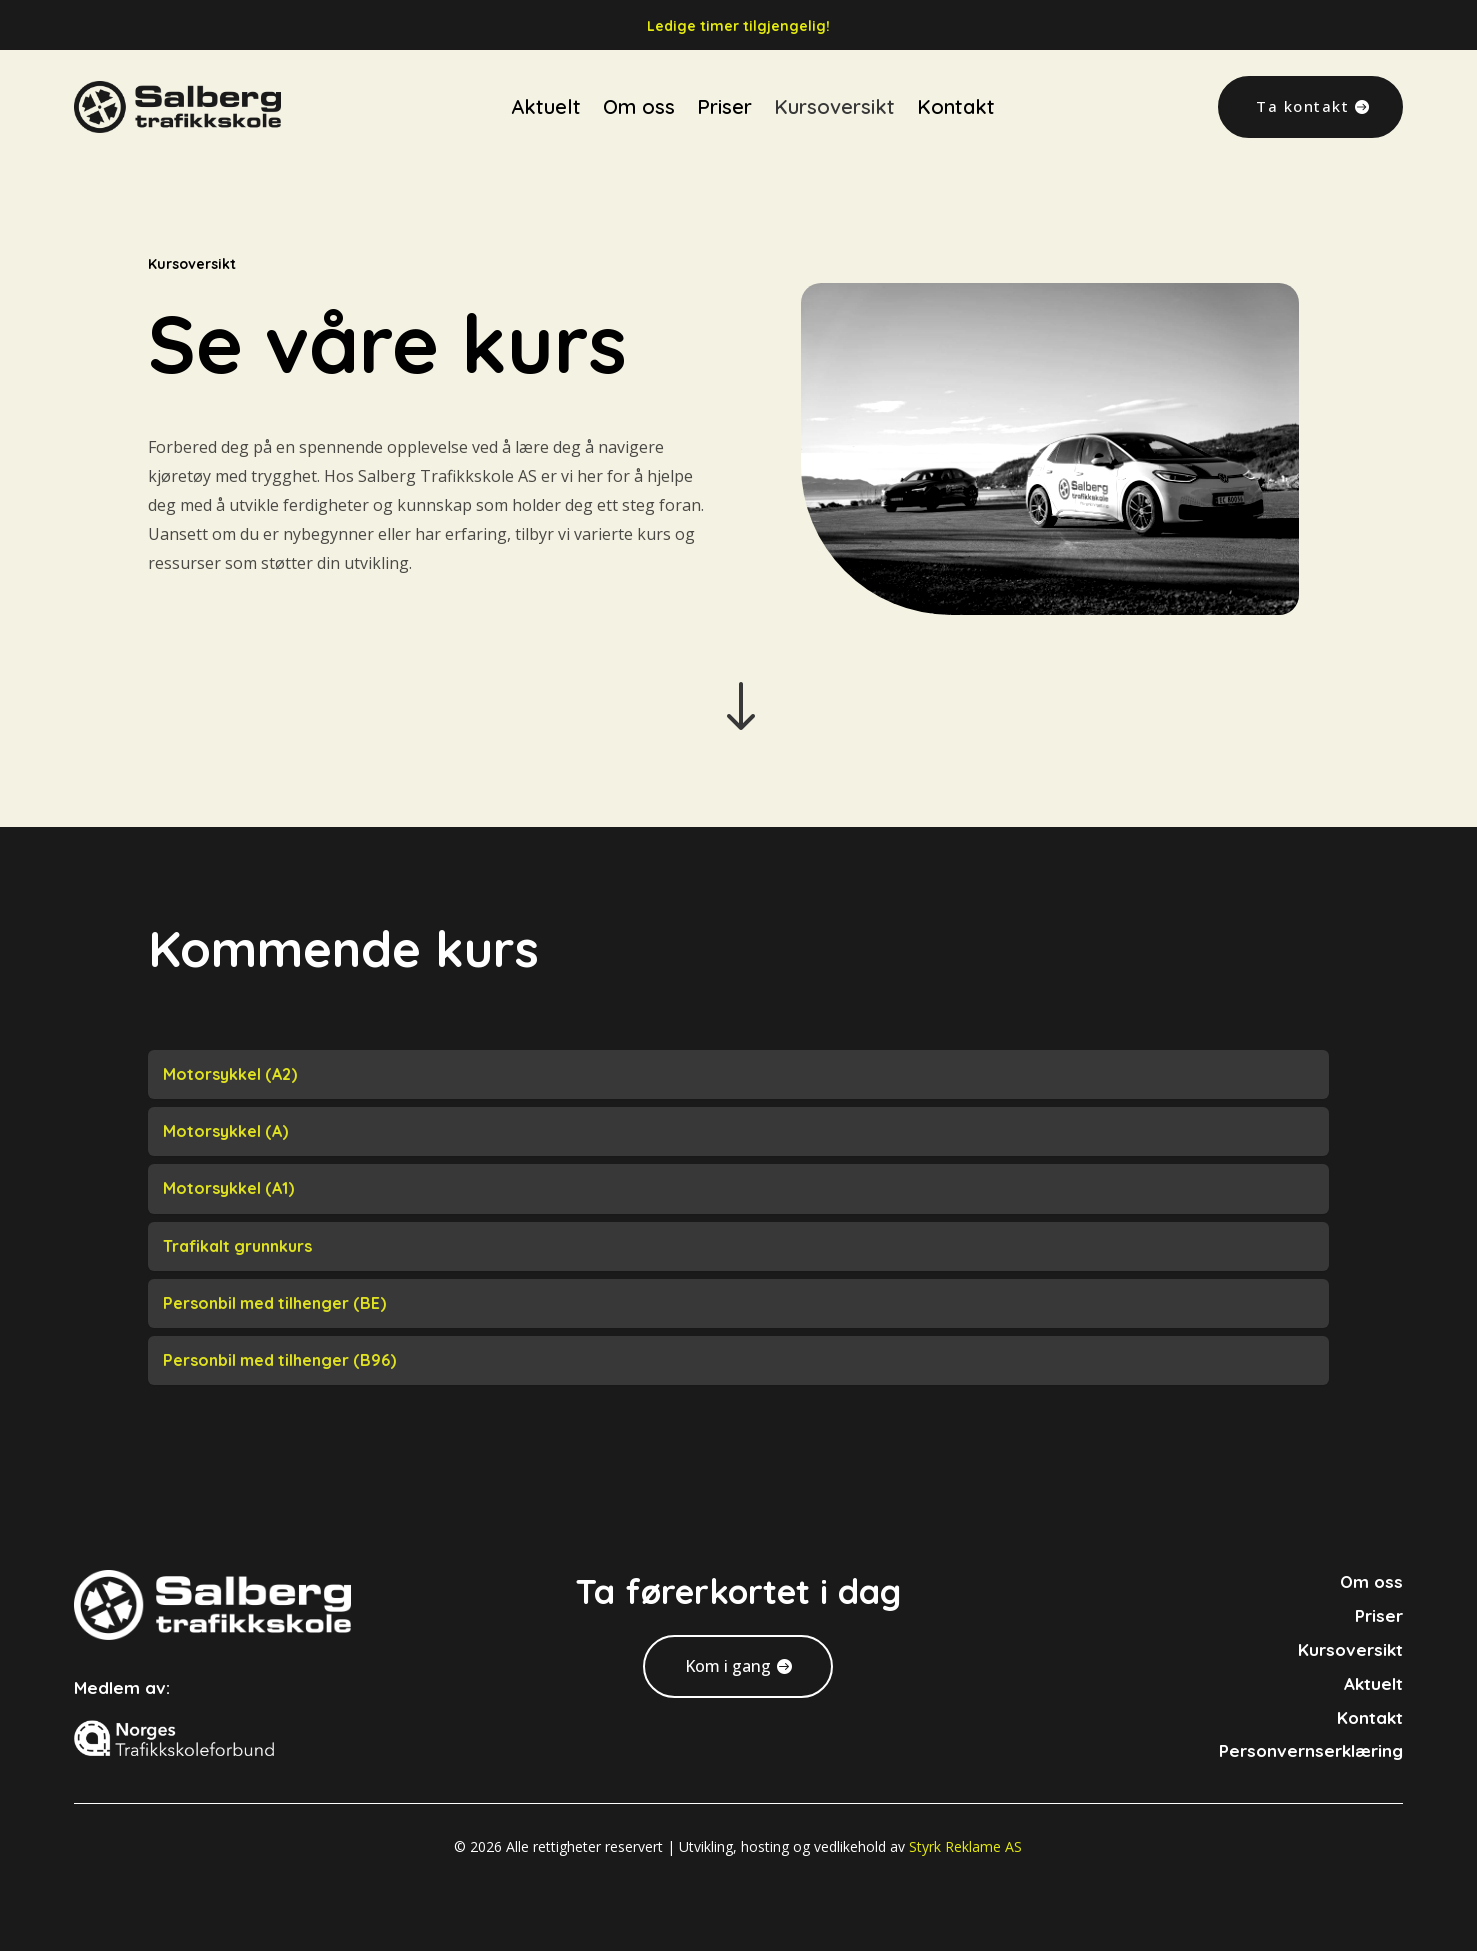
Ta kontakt (1302, 80)
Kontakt (956, 80)
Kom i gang (728, 1666)
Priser (724, 80)
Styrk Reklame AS (965, 1846)
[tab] (739, 1074)
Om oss (639, 80)
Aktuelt (546, 80)
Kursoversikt (834, 80)
